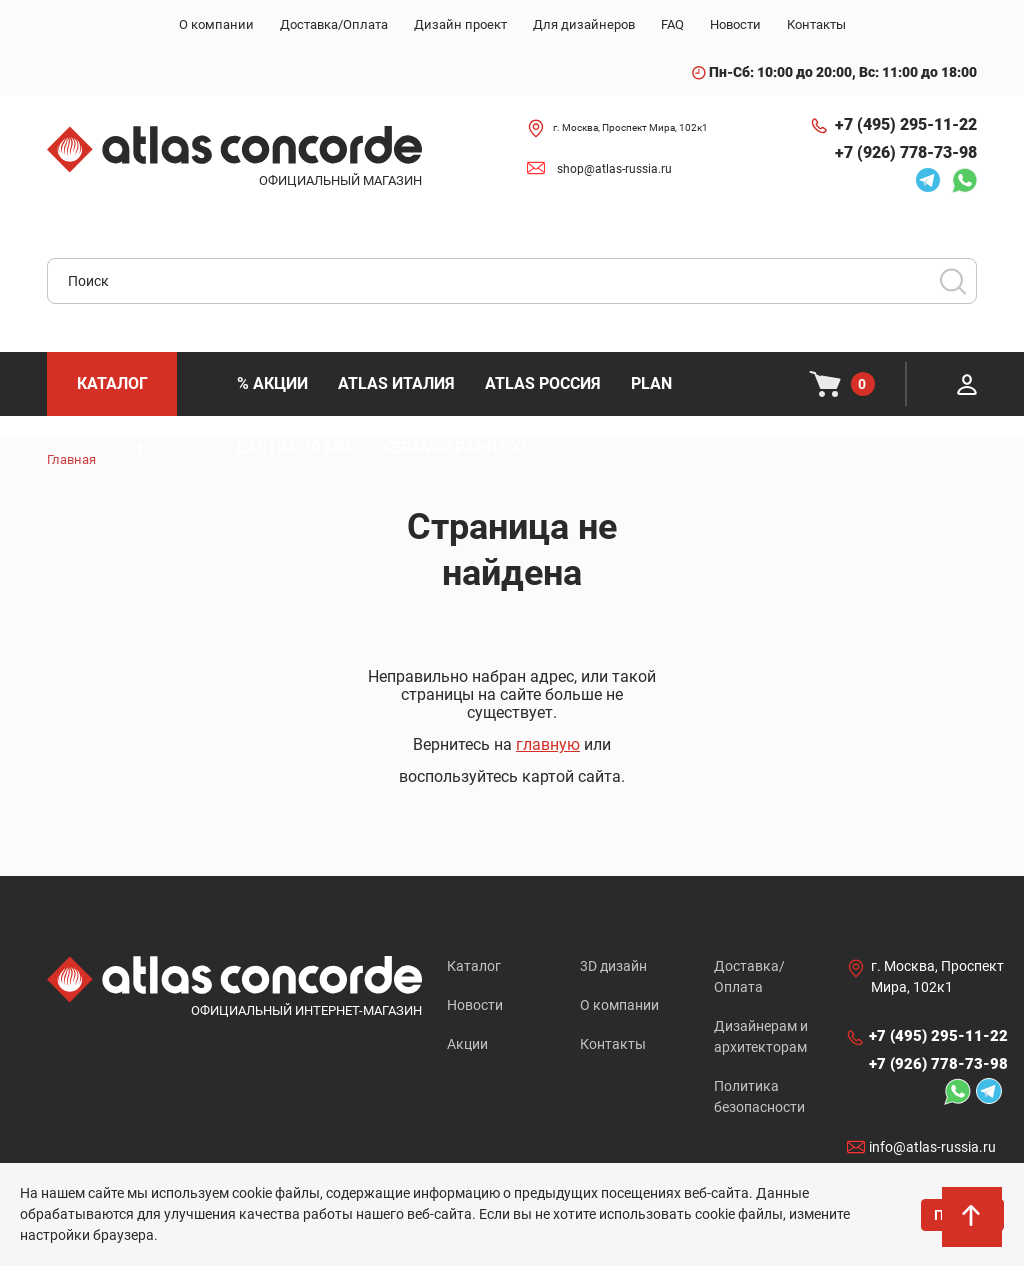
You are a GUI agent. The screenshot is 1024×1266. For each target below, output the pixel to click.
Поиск (953, 281)
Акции (467, 1044)
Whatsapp (964, 180)
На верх (973, 1221)
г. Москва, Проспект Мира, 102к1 (630, 127)
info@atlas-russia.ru (932, 1147)
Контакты (613, 1044)
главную (548, 744)
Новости (475, 1005)
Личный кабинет (967, 384)
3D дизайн (613, 966)
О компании (619, 1005)
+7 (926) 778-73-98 (906, 152)
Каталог (474, 966)
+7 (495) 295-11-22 (906, 124)
